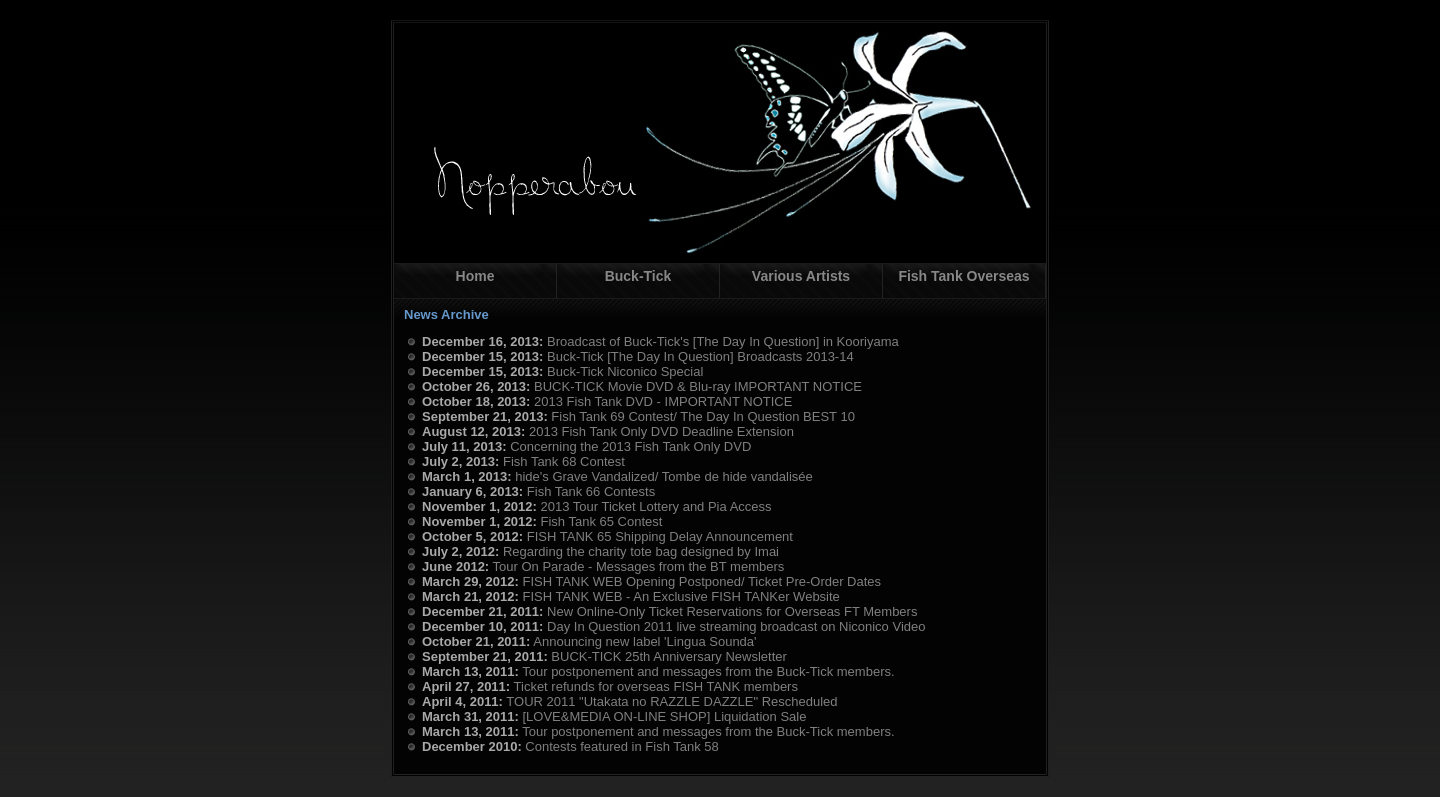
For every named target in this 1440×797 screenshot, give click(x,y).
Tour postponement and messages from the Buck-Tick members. (708, 671)
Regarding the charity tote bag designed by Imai (641, 551)
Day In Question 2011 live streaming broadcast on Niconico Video (736, 626)
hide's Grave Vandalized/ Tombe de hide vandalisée (664, 476)
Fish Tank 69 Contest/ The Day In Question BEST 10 (703, 416)
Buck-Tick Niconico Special (625, 371)
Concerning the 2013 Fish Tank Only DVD (630, 446)
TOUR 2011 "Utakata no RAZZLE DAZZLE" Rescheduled (671, 701)
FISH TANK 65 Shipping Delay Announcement (660, 536)
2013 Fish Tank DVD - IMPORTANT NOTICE (663, 401)
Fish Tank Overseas (963, 276)
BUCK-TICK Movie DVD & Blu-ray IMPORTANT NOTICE (698, 386)
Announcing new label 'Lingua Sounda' (644, 641)
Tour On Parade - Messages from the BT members (639, 566)
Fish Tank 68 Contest (564, 461)
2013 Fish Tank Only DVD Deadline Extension (661, 431)
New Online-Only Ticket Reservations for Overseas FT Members (732, 611)
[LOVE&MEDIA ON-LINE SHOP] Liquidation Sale (664, 716)
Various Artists (801, 276)
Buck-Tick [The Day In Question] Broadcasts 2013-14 (700, 356)
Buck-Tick (638, 276)
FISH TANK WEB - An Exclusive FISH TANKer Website (680, 596)
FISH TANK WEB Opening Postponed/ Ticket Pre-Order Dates (701, 581)
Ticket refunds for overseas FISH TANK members (656, 686)
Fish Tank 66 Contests (591, 491)
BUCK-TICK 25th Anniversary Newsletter (669, 656)
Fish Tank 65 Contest (602, 521)
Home (475, 276)
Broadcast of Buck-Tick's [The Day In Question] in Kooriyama (723, 341)
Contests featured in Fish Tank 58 (621, 746)
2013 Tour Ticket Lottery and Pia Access (656, 506)
